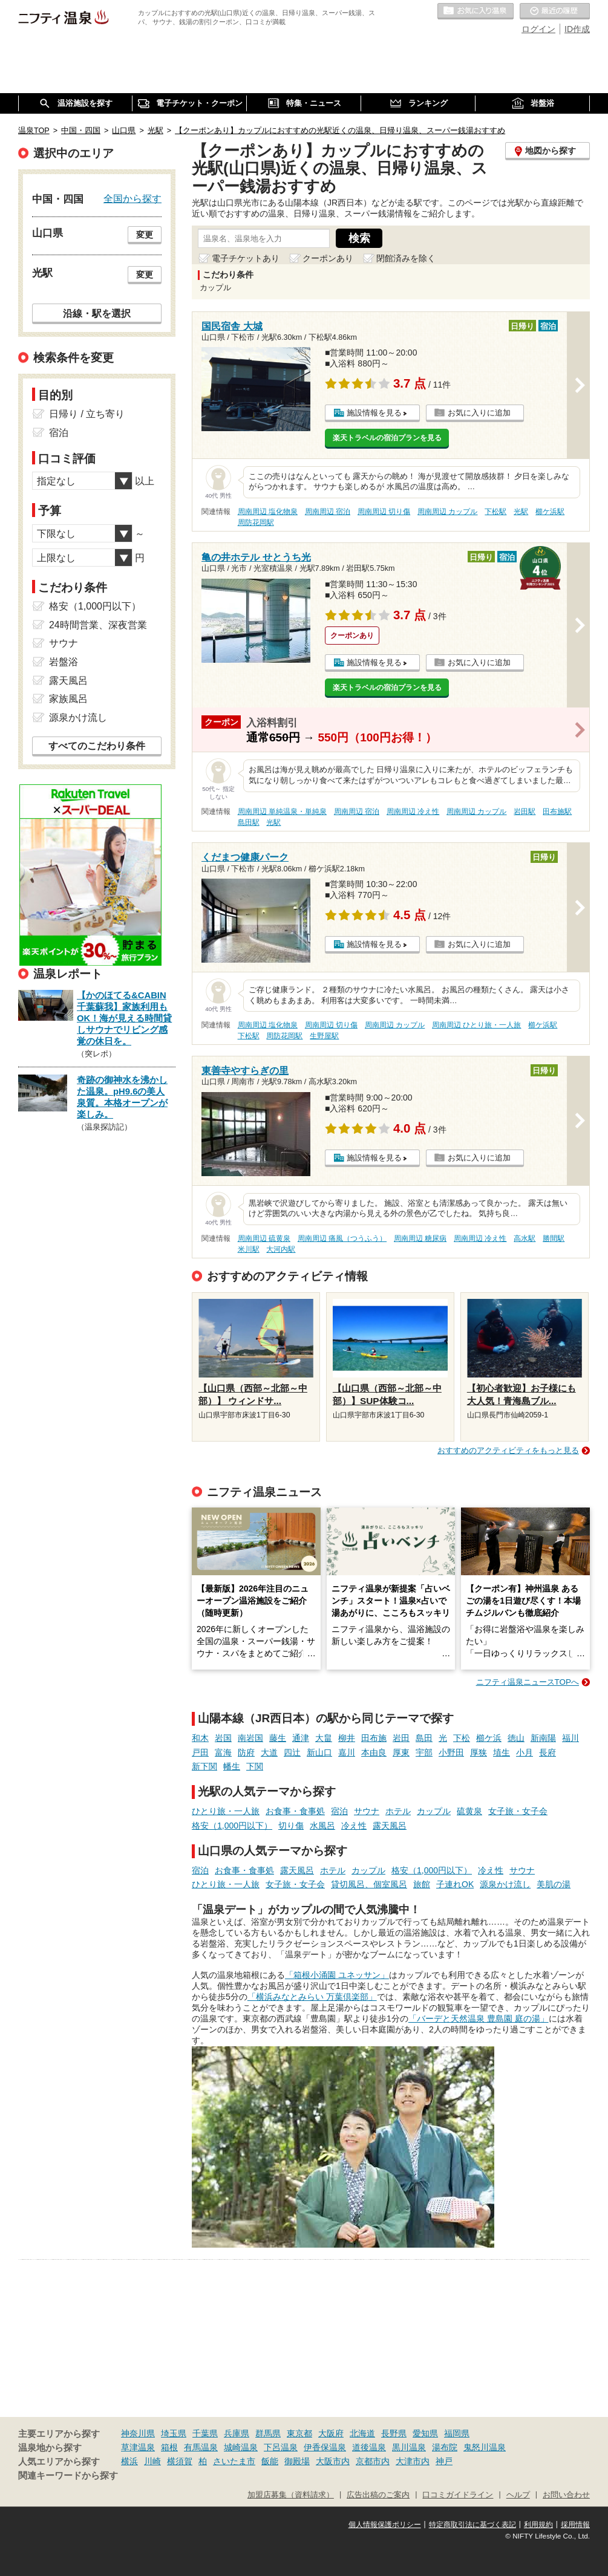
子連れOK (455, 1884)
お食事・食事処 (295, 1811)
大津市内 (413, 2461)
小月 (524, 1752)
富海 (223, 1752)
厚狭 (478, 1752)
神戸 (444, 2461)
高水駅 (524, 1238)
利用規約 (538, 2524)
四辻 (292, 1752)
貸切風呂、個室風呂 (369, 1884)
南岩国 (250, 1738)
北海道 (362, 2433)
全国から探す (132, 198)
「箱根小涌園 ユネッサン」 (337, 1975)
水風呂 (322, 1825)
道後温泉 (369, 2447)
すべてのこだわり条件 (96, 746)
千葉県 (205, 2433)
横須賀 (179, 2461)
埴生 (501, 1752)
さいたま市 (234, 2461)
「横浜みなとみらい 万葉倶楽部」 (312, 1997)
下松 (461, 1738)
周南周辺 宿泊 (327, 511)
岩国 (223, 1738)
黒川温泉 (409, 2447)
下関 (254, 1766)
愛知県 (425, 2433)
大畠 (323, 1738)
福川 (570, 1738)
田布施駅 (557, 811)
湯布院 (444, 2447)
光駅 (521, 511)
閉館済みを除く (406, 258)
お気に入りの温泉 (475, 11)
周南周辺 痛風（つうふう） (342, 1238)
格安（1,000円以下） (232, 1825)
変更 (144, 234)
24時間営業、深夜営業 (98, 625)
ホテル (398, 1811)
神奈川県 (138, 2433)
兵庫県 (236, 2433)
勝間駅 (553, 1238)
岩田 (401, 1738)
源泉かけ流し (505, 1884)
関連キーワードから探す (68, 2475)
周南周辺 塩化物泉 (268, 511)
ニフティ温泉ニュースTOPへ (527, 1681)
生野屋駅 (324, 1036)
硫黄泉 (469, 1811)
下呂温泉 (281, 2447)
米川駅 (249, 1249)
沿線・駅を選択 (97, 313)
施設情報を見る (374, 412)
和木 (200, 1738)
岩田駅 (524, 811)
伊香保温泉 (325, 2447)
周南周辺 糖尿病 (420, 1238)
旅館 (421, 1884)
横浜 (129, 2461)
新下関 (204, 1766)
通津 (300, 1738)
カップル (434, 1811)
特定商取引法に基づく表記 (472, 2524)
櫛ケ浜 (489, 1738)
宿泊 (339, 1811)
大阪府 (331, 2433)
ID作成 (577, 29)
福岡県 (456, 2433)
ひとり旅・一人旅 (226, 1811)
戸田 (200, 1752)
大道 (269, 1752)
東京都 (299, 2433)
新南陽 (543, 1738)
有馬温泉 (201, 2447)
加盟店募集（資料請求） (290, 2495)
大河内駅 (280, 1249)
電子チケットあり (245, 258)
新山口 (319, 1752)
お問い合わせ (566, 2495)
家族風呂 (68, 699)
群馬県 (268, 2433)
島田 (424, 1738)
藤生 (277, 1738)
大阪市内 (333, 2461)
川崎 (152, 2461)
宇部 (424, 1752)
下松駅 (495, 511)
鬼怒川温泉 (484, 2447)
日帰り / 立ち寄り (87, 414)
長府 (547, 1752)
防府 (246, 1752)
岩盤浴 (63, 662)
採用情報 (575, 2524)
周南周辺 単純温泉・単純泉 (282, 811)
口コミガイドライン (457, 2495)
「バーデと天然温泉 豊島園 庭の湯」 (478, 2018)
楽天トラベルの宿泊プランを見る (387, 438)
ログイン (538, 29)
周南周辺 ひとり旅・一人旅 (476, 1025)
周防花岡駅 (256, 522)
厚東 (401, 1752)
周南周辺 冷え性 (413, 811)
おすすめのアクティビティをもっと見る (508, 1450)
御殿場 (297, 2461)
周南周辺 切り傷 (384, 511)
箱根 (169, 2447)
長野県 (394, 2433)
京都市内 (373, 2461)
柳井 (346, 1738)
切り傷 (291, 1825)
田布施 (374, 1738)
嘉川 (346, 1752)
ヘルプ (518, 2495)
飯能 (269, 2461)
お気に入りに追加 (479, 412)
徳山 (516, 1738)
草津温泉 (138, 2447)
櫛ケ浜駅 (549, 511)
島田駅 (249, 822)
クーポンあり (327, 258)
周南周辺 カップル (447, 511)
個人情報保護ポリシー (384, 2524)
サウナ (366, 1811)
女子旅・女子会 (518, 1811)
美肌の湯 (553, 1884)
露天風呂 (390, 1825)
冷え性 (354, 1825)
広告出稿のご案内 (378, 2495)
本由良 (374, 1752)
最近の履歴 (555, 11)
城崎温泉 (241, 2447)
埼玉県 (173, 2433)
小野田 (451, 1752)
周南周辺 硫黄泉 (264, 1238)
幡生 (231, 1766)
